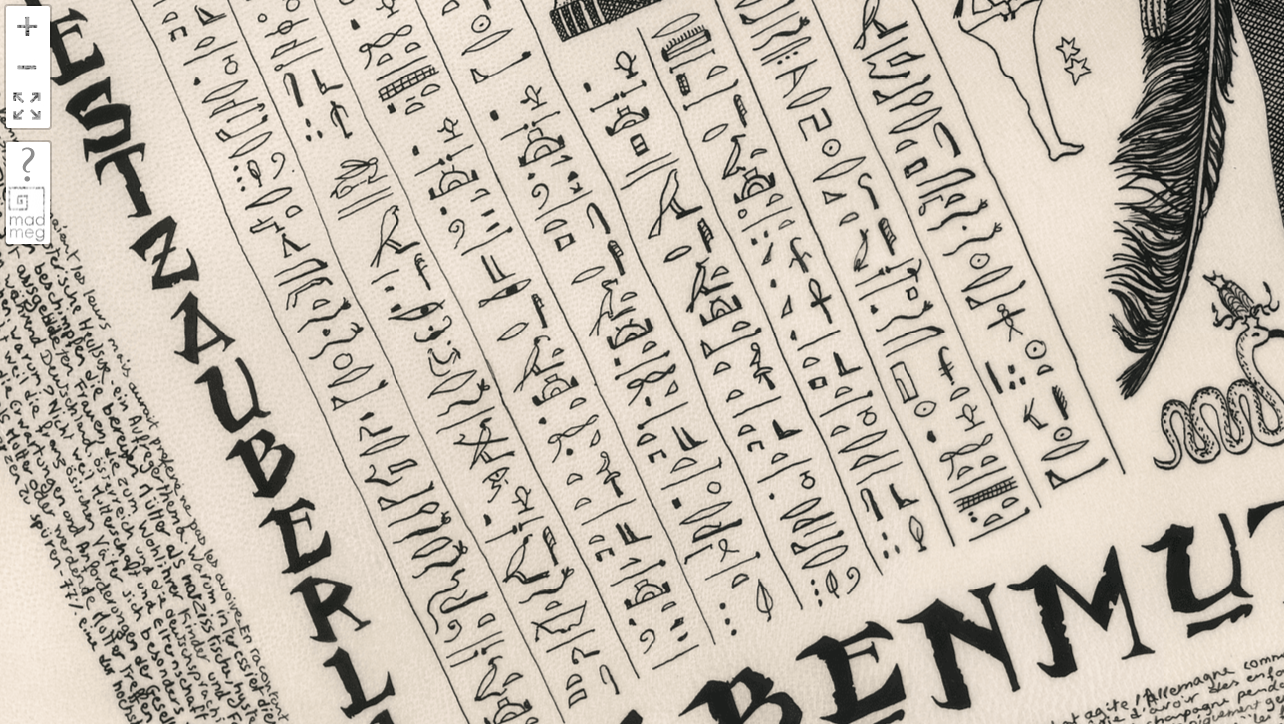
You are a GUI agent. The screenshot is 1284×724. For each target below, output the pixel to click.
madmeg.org (27, 213)
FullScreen (27, 107)
